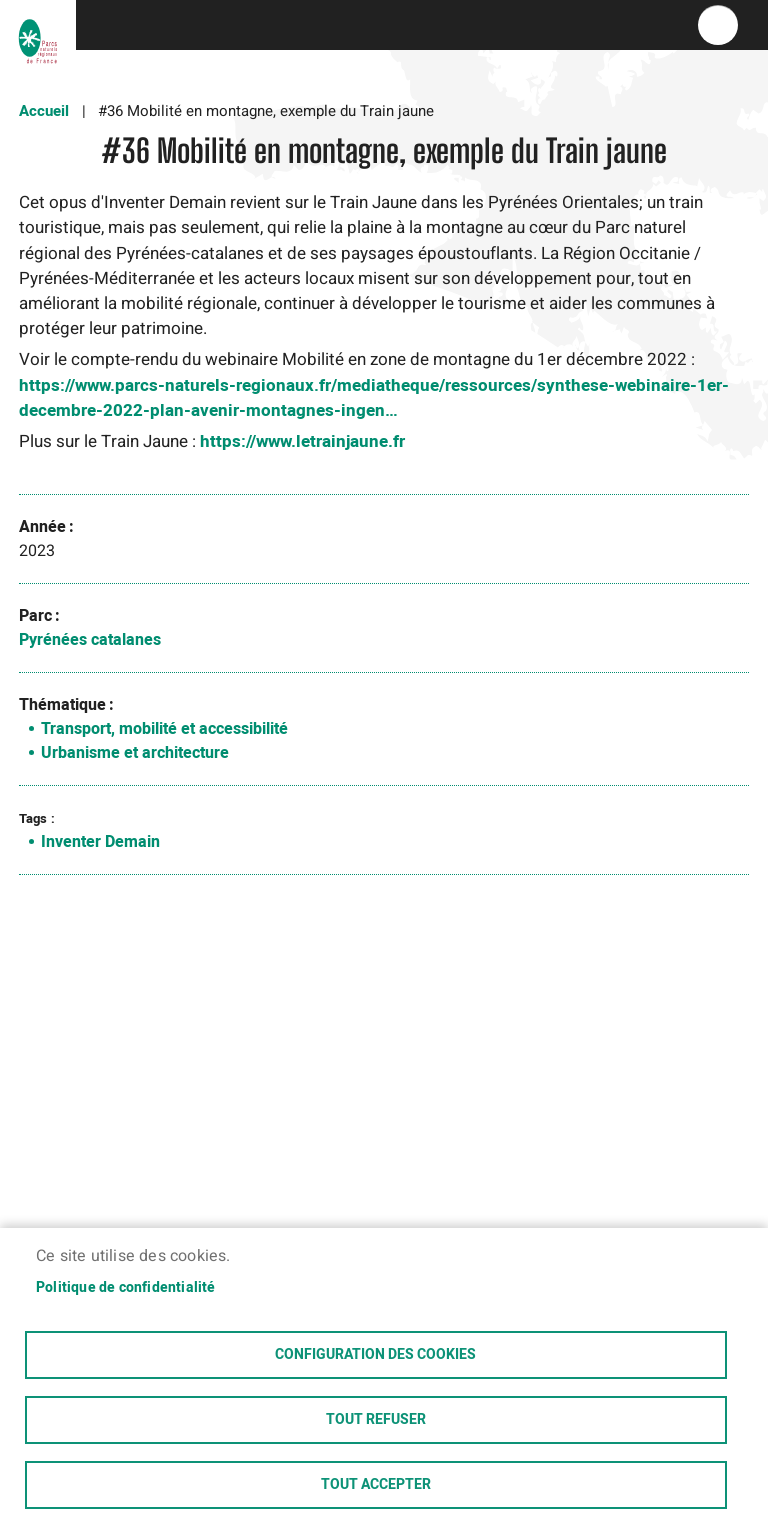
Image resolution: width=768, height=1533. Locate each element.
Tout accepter (376, 1485)
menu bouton (718, 25)
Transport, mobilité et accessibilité (164, 729)
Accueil (44, 111)
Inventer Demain (100, 842)
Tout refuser (376, 1420)
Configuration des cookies (375, 1355)
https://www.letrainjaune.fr (302, 441)
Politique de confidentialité (126, 1288)
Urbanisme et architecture (135, 753)
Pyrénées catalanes (90, 640)
